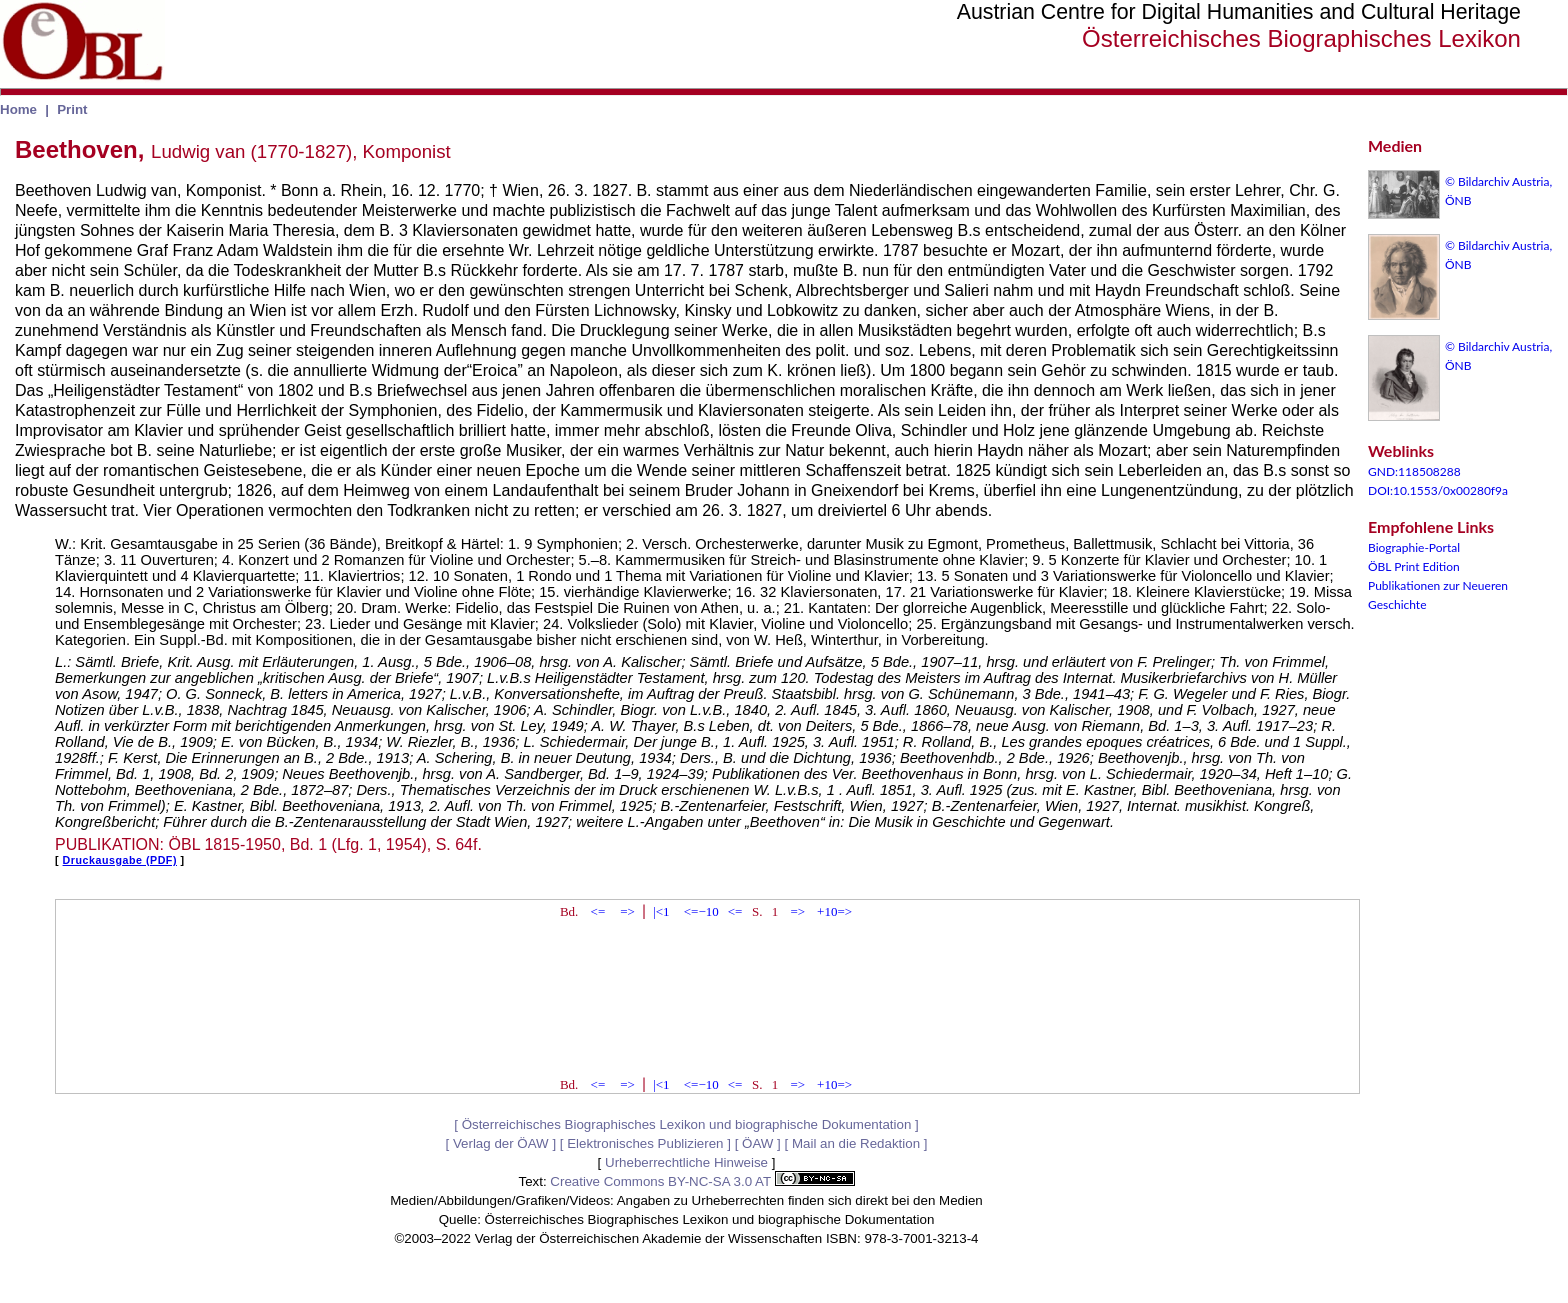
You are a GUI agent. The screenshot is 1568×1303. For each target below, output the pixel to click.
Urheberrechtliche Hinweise (686, 1162)
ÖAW (757, 1143)
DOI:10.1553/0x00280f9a (1438, 490)
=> (627, 911)
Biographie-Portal (1414, 547)
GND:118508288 (1414, 471)
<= (598, 911)
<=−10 (701, 911)
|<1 (661, 911)
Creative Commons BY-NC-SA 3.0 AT (702, 1181)
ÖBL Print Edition (1414, 566)
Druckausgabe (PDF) (120, 860)
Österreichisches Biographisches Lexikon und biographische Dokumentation (687, 1124)
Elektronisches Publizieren (645, 1143)
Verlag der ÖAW (501, 1143)
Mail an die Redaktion (856, 1143)
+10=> (834, 911)
